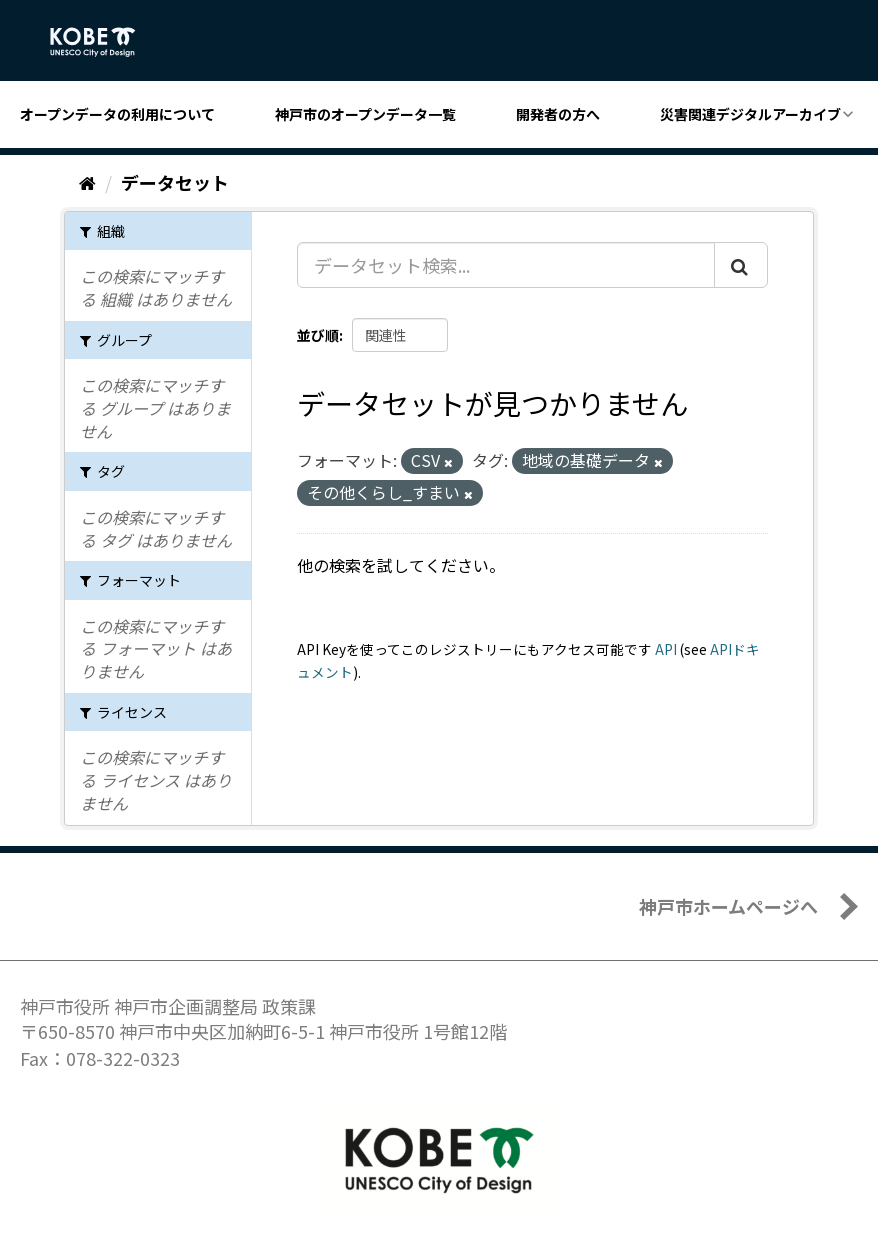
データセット (175, 182)
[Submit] (741, 265)
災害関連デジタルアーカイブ (750, 114)
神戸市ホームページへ (728, 906)
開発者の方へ (558, 114)
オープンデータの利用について (117, 114)
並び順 (318, 335)
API (666, 649)
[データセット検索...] (506, 265)
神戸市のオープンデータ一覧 (365, 114)
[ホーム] (87, 182)
